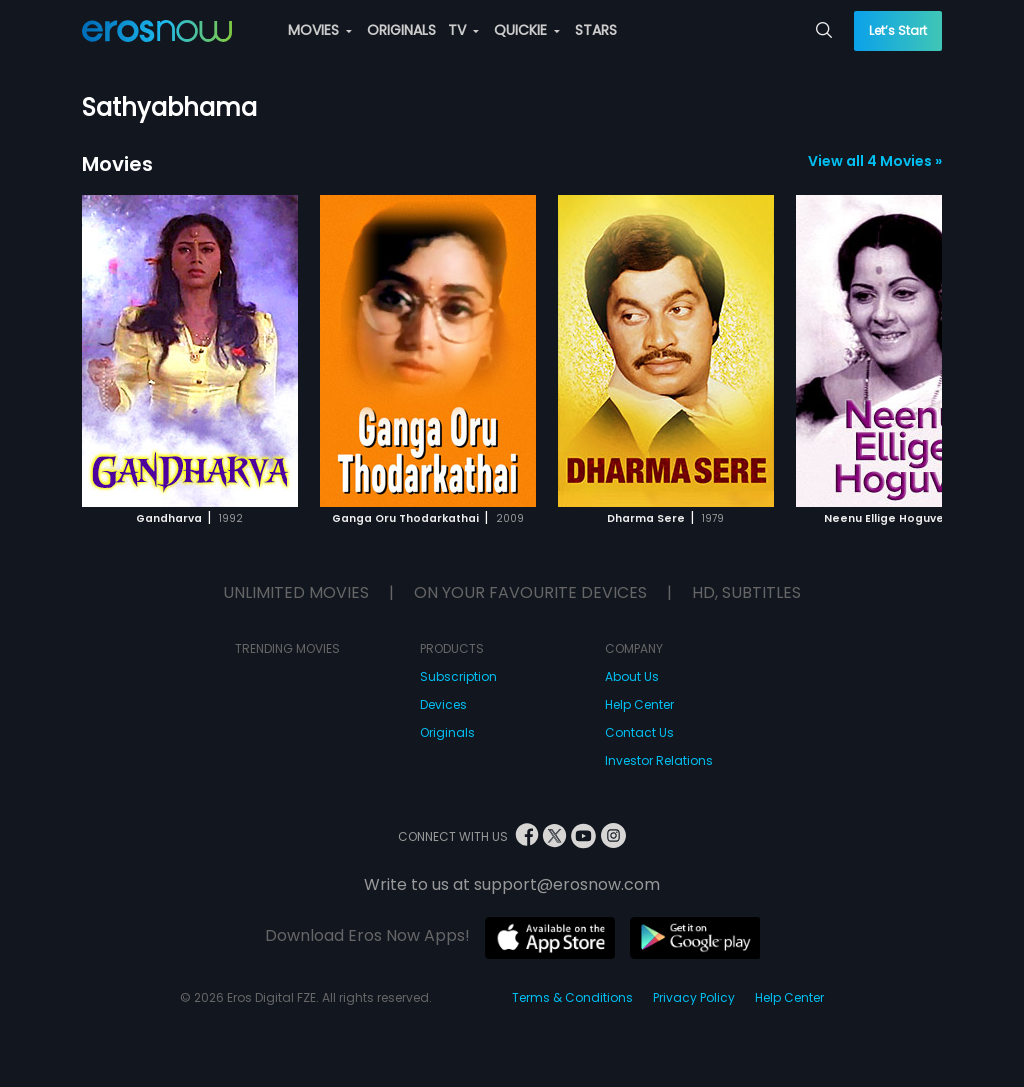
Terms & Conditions (572, 997)
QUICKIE (527, 30)
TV (463, 30)
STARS (596, 30)
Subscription (458, 676)
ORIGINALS (401, 30)
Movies (117, 164)
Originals (447, 732)
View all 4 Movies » (875, 161)
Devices (443, 704)
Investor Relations (659, 760)
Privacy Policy (694, 997)
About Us (632, 676)
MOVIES (320, 30)
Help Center (639, 704)
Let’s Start (898, 30)
